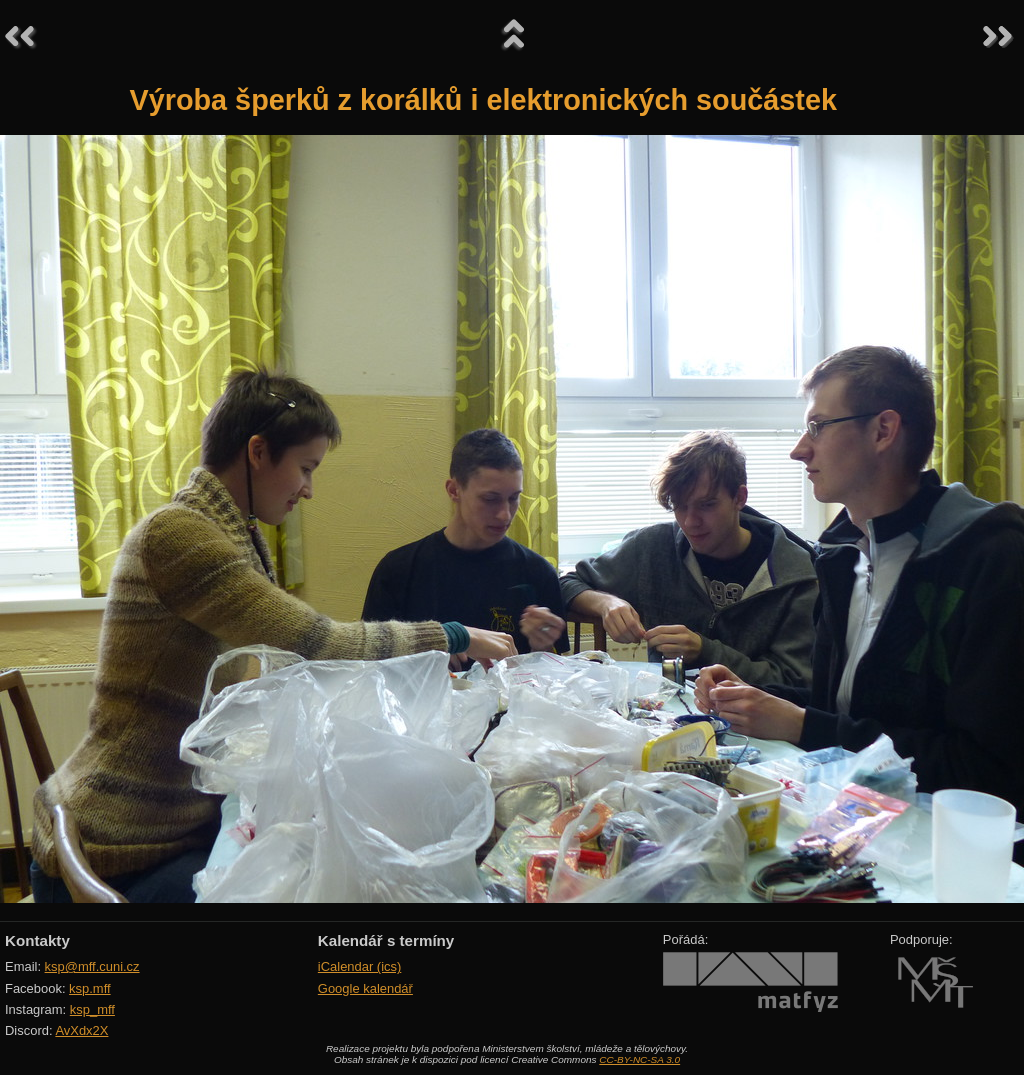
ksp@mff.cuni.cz (92, 966)
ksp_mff (92, 1009)
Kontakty (37, 940)
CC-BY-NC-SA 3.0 (639, 1059)
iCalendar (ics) (360, 966)
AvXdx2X (81, 1030)
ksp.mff (90, 988)
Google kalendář (365, 988)
